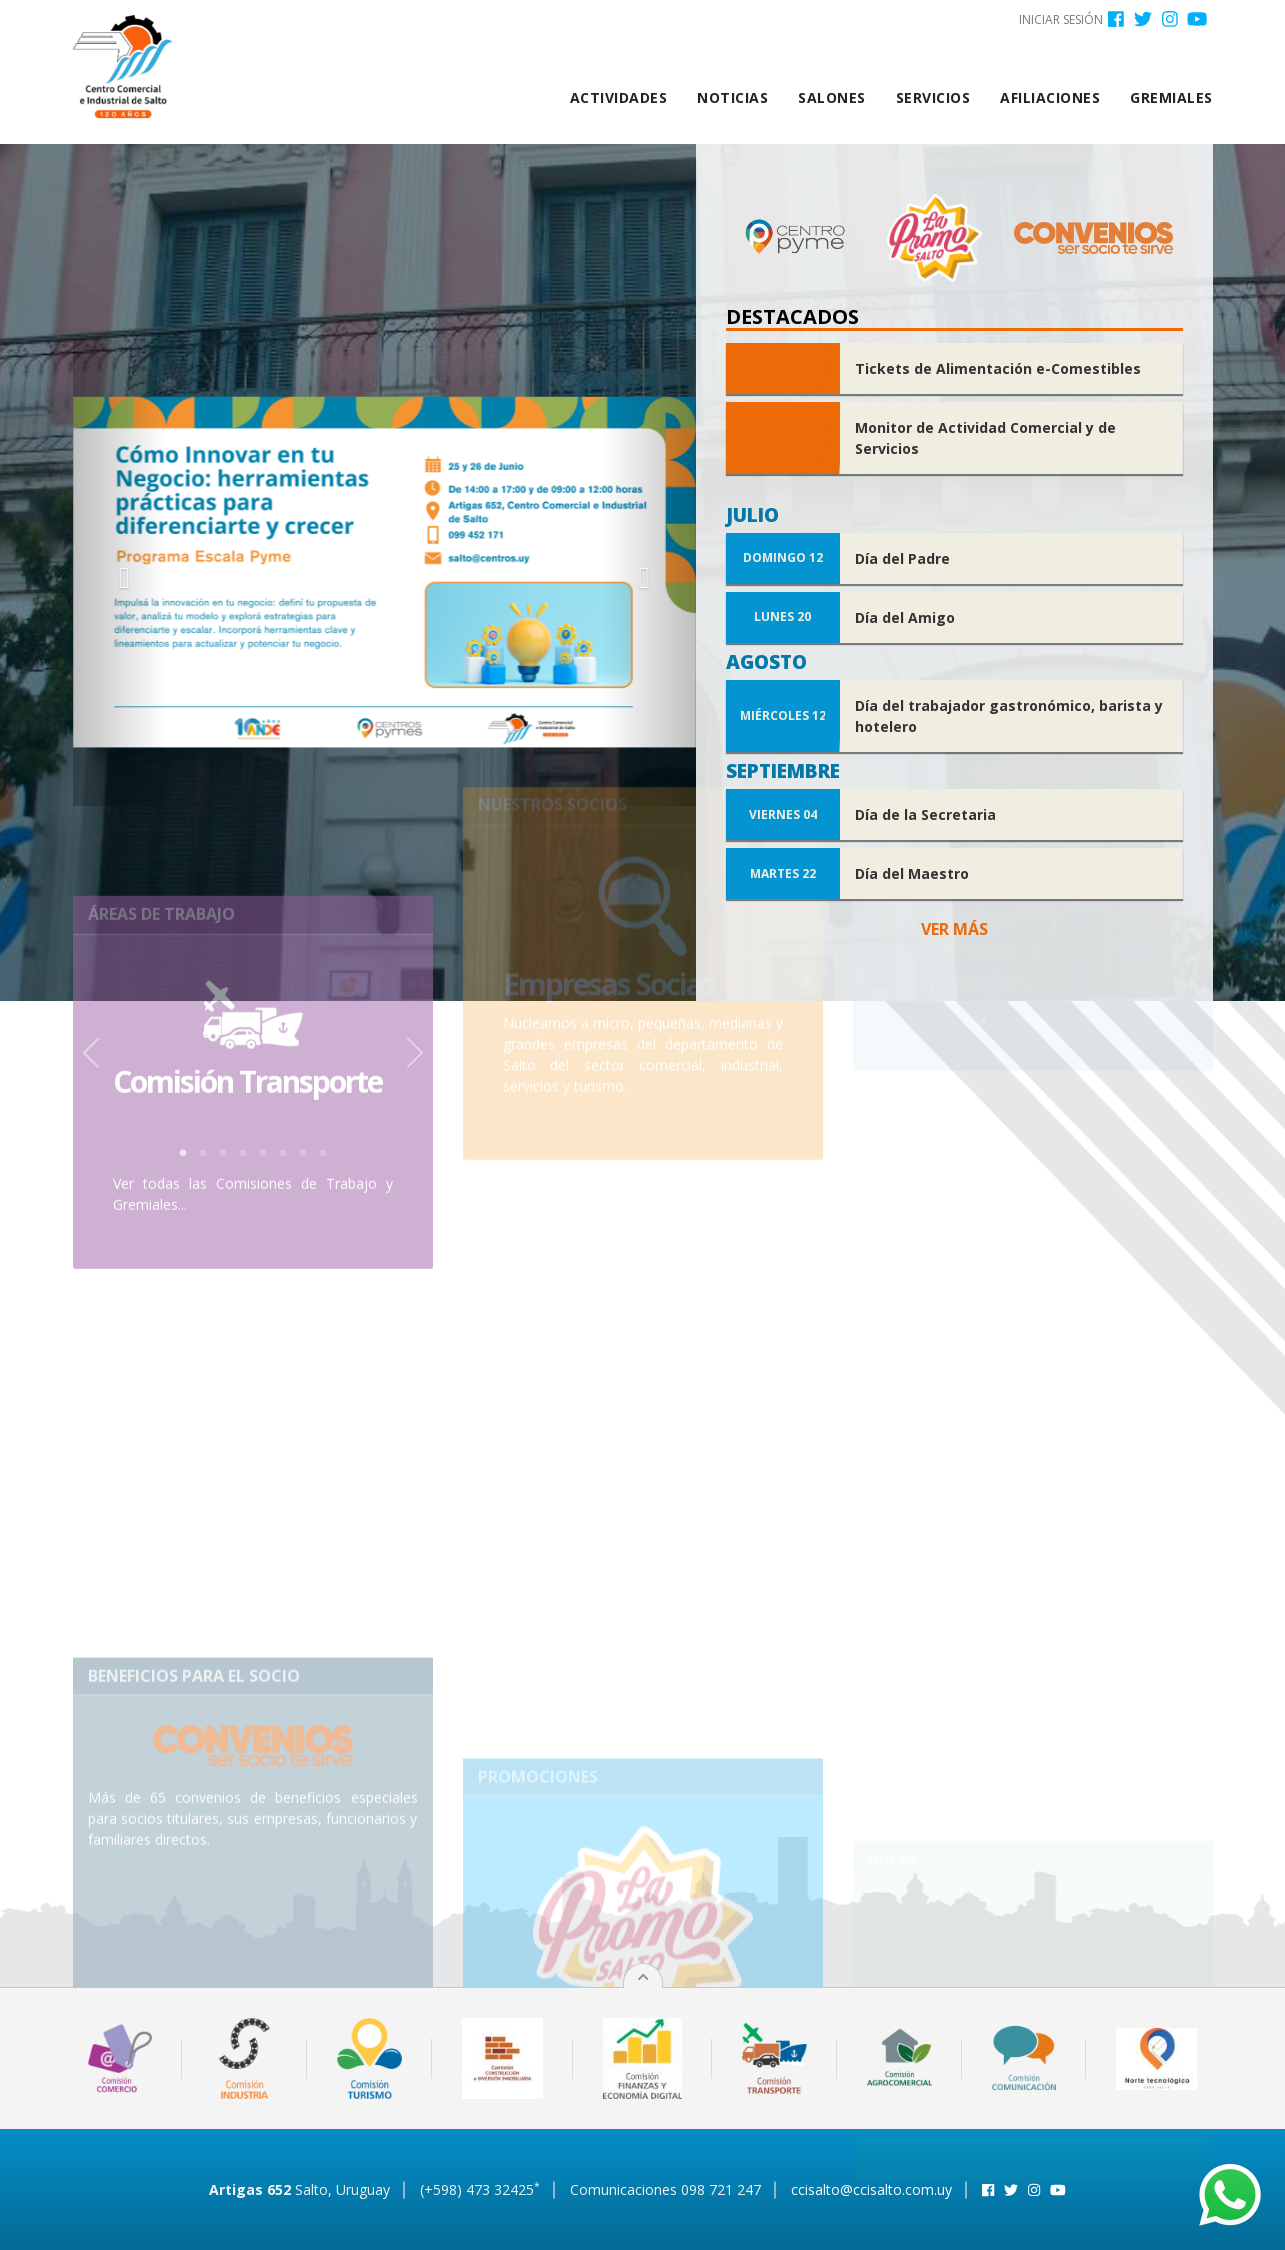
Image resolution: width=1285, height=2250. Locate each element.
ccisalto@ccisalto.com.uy (871, 2189)
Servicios (933, 97)
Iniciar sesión (1061, 19)
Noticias (732, 97)
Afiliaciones (1050, 97)
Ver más (954, 929)
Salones (832, 97)
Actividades (619, 97)
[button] (119, 572)
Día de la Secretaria (925, 814)
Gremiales (1171, 97)
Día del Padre (902, 558)
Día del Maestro (912, 873)
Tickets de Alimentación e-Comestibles (998, 368)
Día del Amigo (905, 617)
